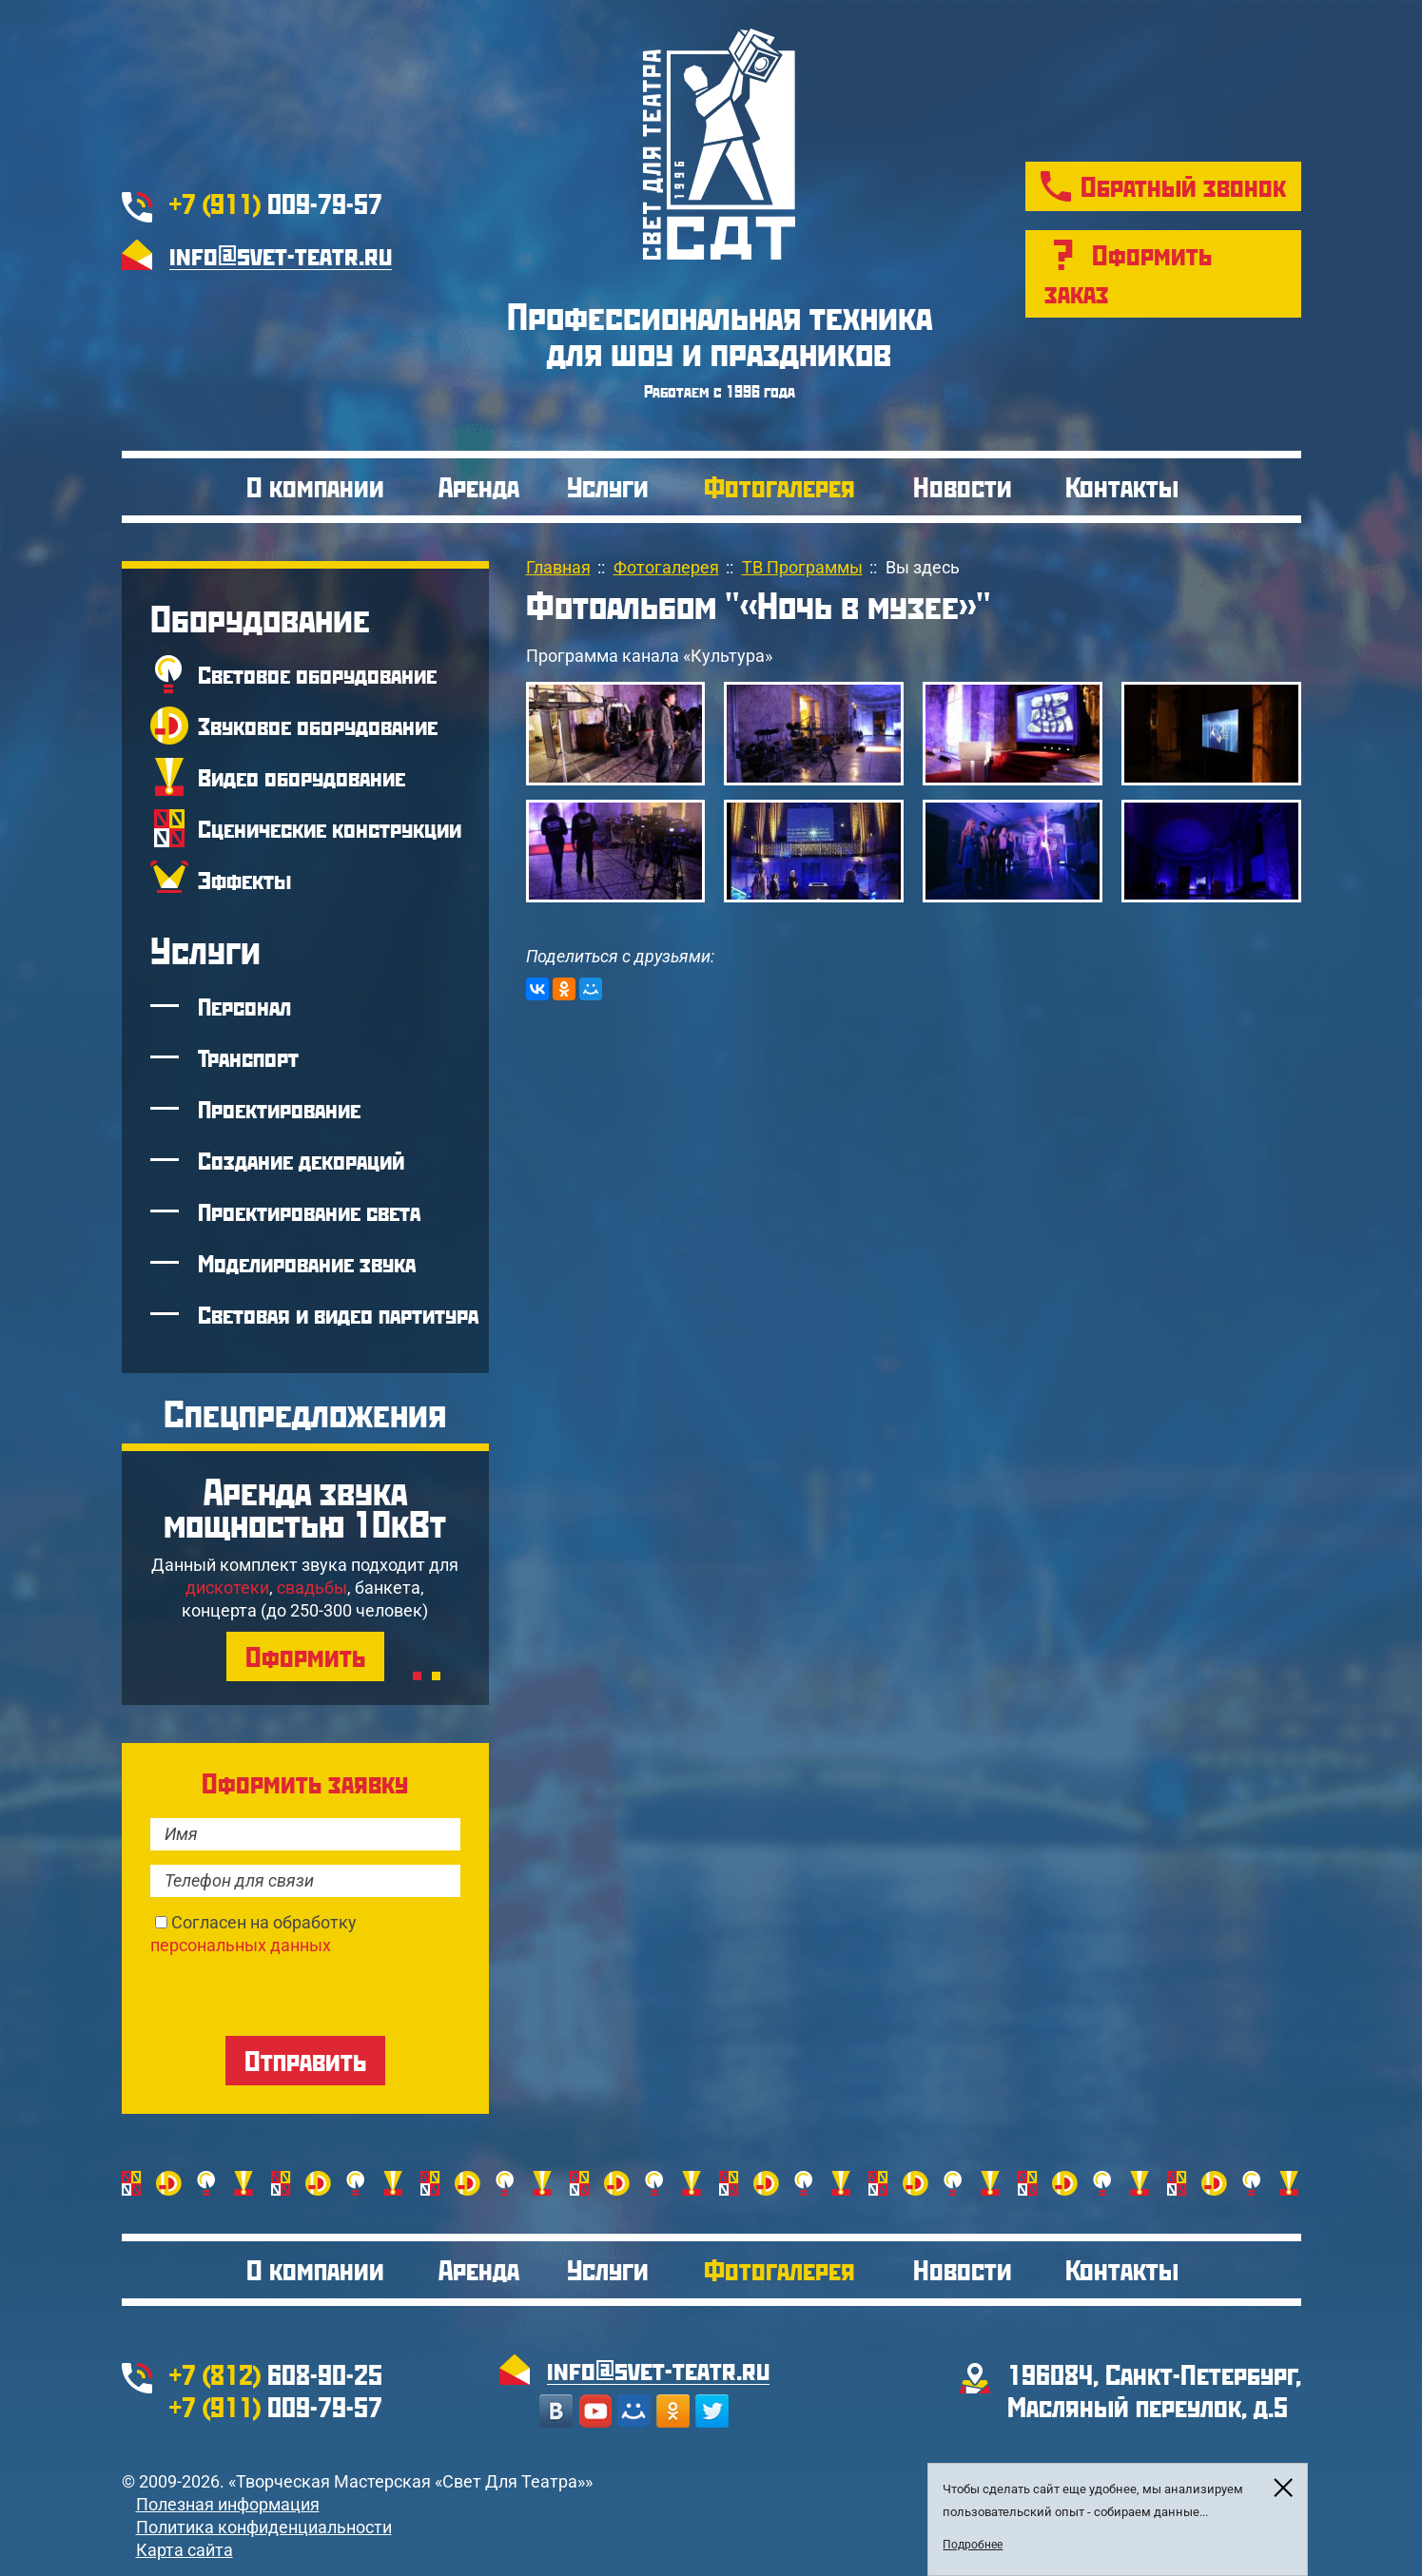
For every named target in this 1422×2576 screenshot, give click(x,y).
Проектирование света (309, 1211)
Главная (558, 567)
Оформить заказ (1128, 273)
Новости (962, 486)
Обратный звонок (1183, 186)
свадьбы (312, 1588)
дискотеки (227, 1588)
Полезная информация (228, 2504)
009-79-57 (275, 203)
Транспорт (248, 1057)
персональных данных (240, 1945)
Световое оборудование (317, 674)
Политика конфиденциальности (264, 2527)
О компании (315, 486)
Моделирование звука (307, 1262)
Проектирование (279, 1108)
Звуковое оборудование (318, 725)
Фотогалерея (779, 486)
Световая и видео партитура (338, 1314)
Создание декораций (301, 1160)
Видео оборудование (301, 777)
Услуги (608, 486)
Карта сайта (184, 2550)
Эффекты (244, 879)
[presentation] (294, 1994)
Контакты (1122, 486)
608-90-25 (275, 2374)
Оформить (305, 1656)
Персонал (244, 1006)
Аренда (478, 486)
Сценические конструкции (329, 828)
